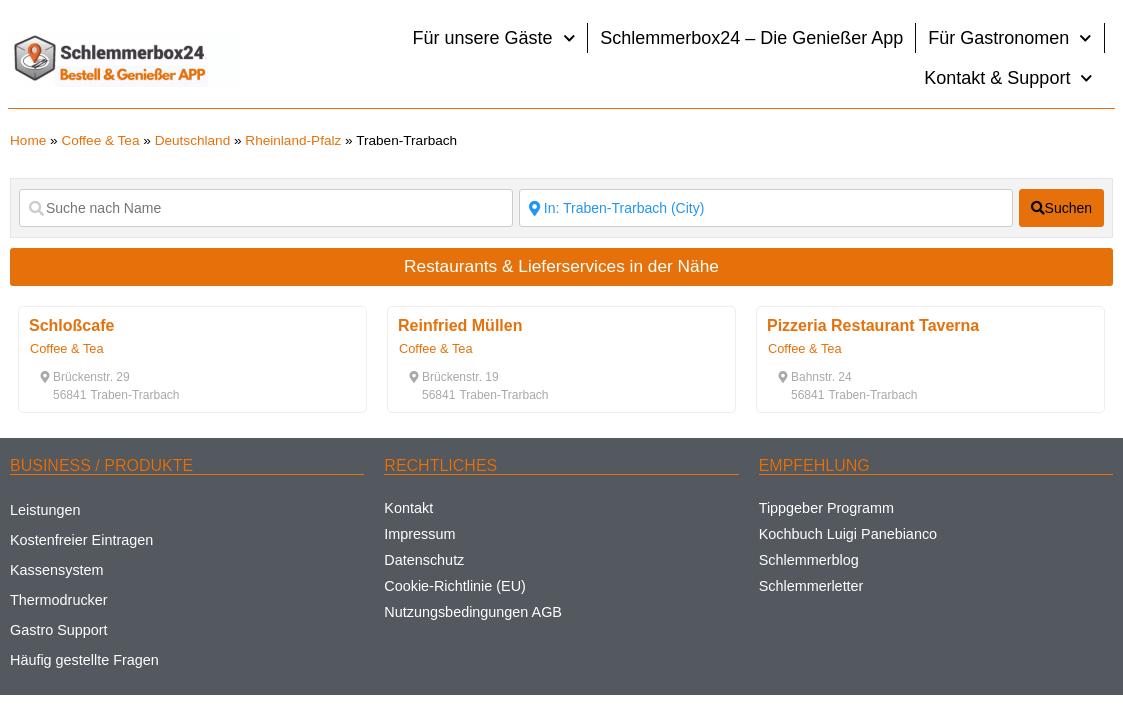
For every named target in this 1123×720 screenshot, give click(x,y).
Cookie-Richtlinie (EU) (455, 586)
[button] (84, 377)
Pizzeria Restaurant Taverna (873, 325)
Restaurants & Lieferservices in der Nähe (561, 266)
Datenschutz (424, 560)
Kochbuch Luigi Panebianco (848, 534)
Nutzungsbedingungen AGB (473, 612)
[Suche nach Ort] (766, 208)
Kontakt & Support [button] (1008, 78)
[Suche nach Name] (266, 208)
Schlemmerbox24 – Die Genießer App (751, 38)
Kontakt (408, 508)
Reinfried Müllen (460, 325)
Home (28, 140)
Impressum (419, 534)
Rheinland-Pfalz (293, 140)
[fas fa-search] (1061, 208)
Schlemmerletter (811, 586)
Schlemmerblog (809, 560)
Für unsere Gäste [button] (494, 38)
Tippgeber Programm (826, 508)
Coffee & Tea (100, 140)
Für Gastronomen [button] (1010, 38)
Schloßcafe (71, 325)
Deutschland (193, 140)
